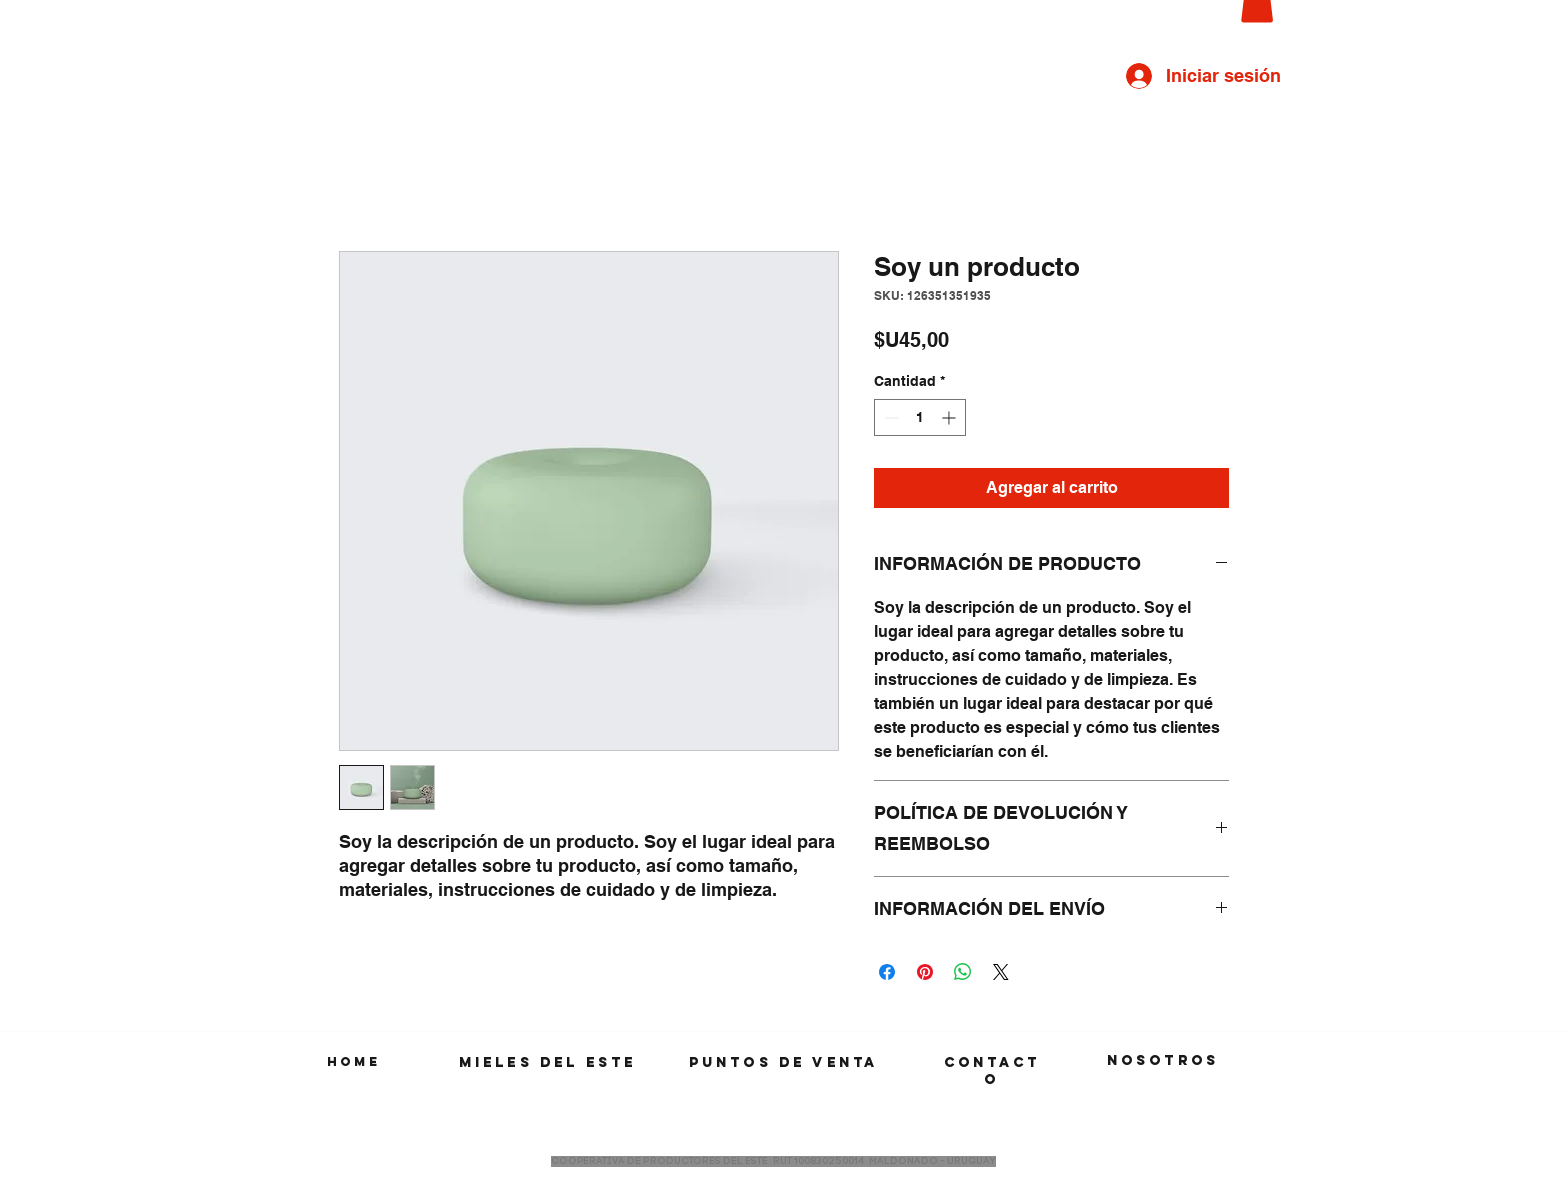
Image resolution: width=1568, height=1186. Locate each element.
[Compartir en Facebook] (887, 972)
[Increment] (950, 417)
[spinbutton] (920, 417)
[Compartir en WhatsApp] (963, 972)
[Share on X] (1001, 972)
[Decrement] (889, 417)
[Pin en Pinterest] (925, 972)
